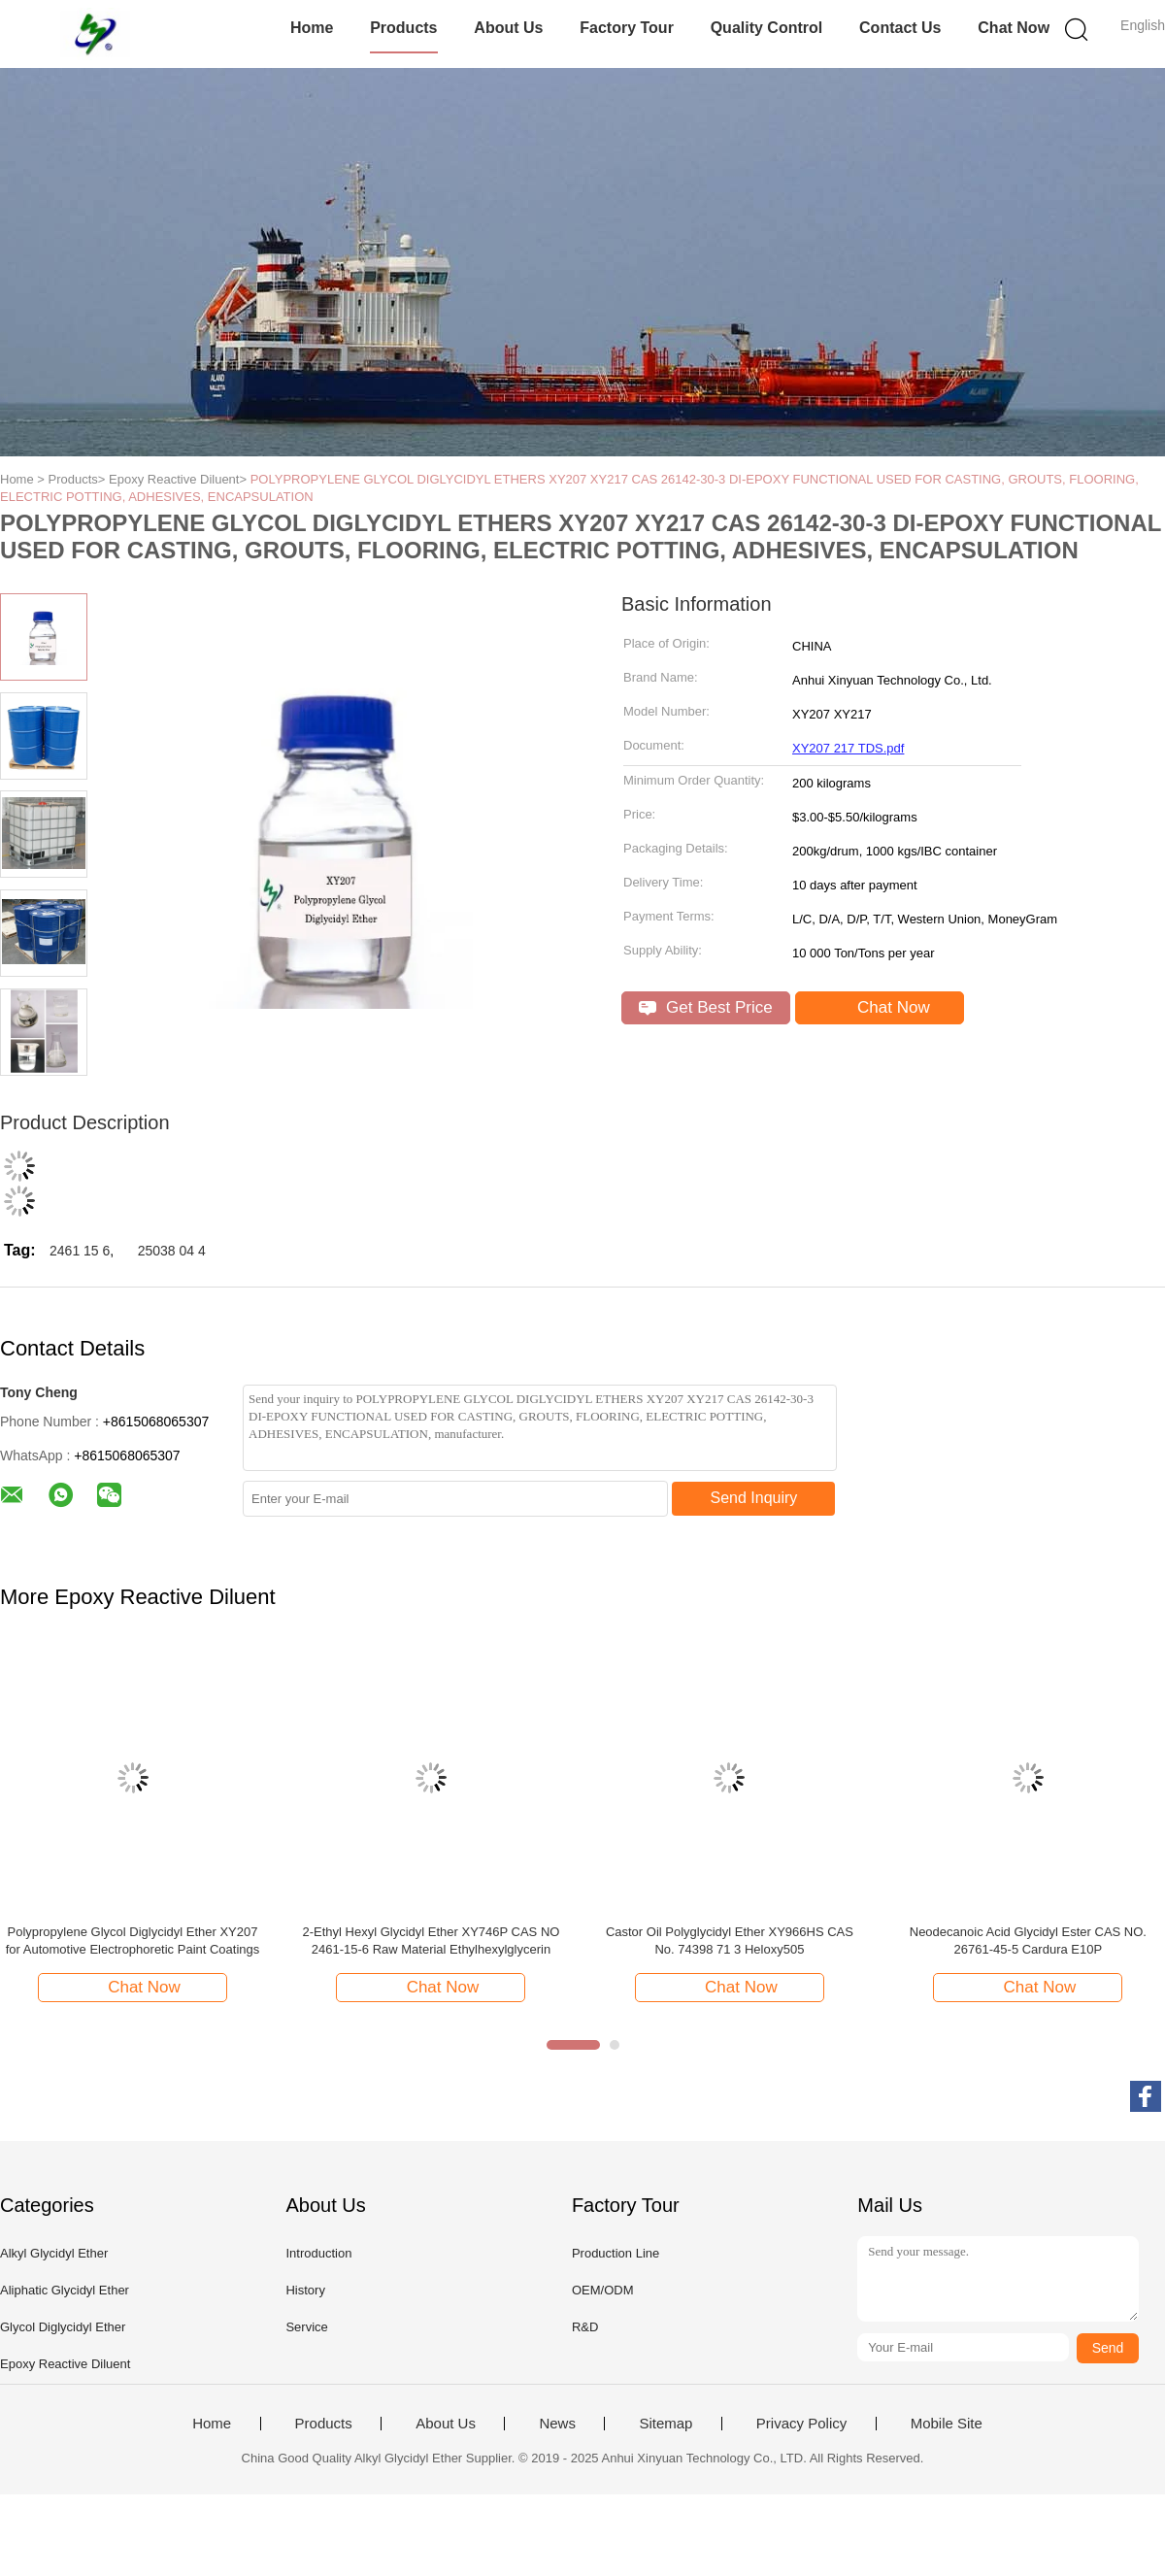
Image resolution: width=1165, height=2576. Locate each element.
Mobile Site (946, 2423)
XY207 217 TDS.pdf (848, 748)
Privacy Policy (801, 2423)
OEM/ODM (603, 2290)
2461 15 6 (80, 1250)
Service (306, 2327)
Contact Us (900, 27)
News (557, 2423)
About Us (508, 27)
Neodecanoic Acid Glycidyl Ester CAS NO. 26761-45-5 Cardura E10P (1028, 1940)
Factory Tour (627, 27)
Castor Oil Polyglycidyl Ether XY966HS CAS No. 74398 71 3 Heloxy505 (729, 1940)
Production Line (615, 2253)
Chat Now (1013, 27)
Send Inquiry (754, 1497)
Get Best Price (705, 1007)
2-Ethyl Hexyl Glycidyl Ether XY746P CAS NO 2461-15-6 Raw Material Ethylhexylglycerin (430, 1940)
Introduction (318, 2253)
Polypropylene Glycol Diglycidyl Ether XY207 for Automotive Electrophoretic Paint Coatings (133, 1940)
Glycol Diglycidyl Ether (62, 2327)
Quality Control (767, 27)
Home (311, 27)
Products (403, 27)
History (304, 2290)
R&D (585, 2327)
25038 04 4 (172, 1250)
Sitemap (665, 2423)
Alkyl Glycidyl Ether (54, 2253)
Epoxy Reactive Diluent (65, 2364)
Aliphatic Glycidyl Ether (64, 2290)
